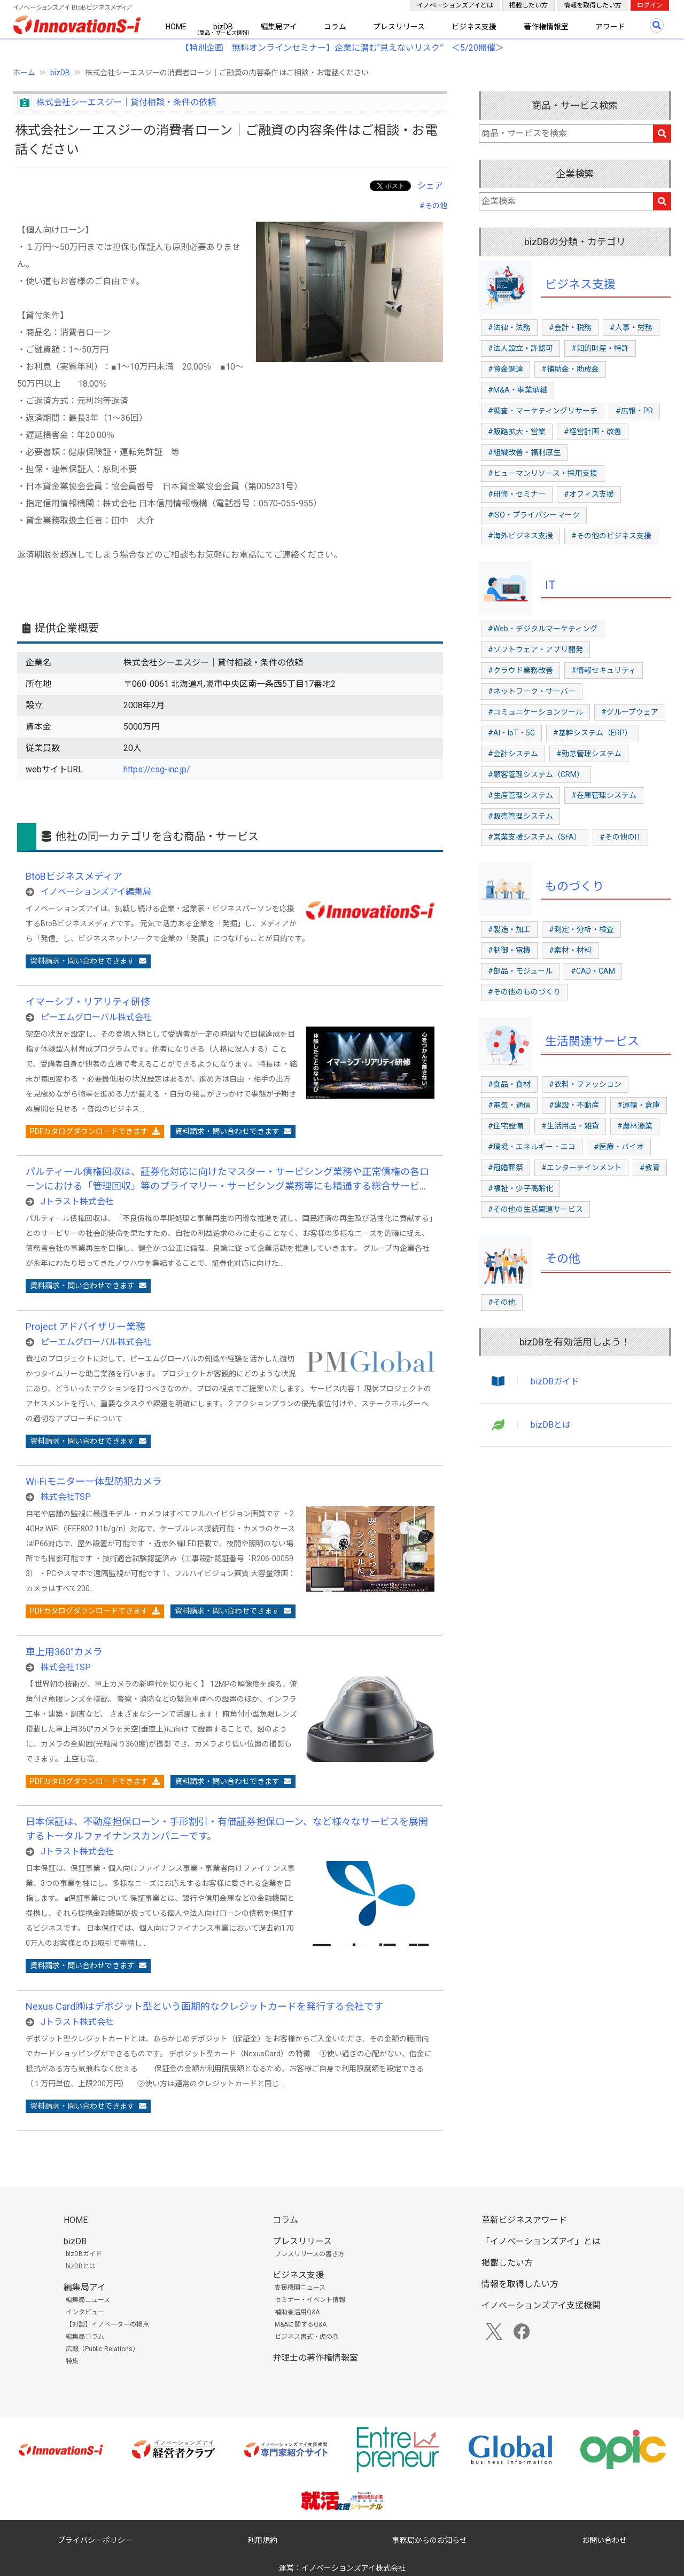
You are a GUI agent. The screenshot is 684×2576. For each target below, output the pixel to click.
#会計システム (513, 753)
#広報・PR (634, 410)
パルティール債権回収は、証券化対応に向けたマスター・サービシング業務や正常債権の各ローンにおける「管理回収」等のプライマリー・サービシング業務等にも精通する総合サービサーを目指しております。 (227, 1186)
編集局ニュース (88, 2300)
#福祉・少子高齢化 (520, 1188)
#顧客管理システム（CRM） (536, 774)
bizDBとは (551, 1425)
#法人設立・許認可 (520, 348)
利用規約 (262, 2540)
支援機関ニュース (300, 2287)
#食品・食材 (509, 1084)
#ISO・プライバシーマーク (534, 515)
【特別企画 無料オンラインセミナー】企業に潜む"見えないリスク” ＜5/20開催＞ (342, 48)
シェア (430, 186)
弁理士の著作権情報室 (315, 2358)
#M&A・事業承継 (517, 390)
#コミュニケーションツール (535, 712)
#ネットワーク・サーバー (532, 691)
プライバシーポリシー (95, 2540)
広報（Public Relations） (102, 2349)
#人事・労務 (631, 327)
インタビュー (85, 2312)
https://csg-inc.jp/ (156, 769)
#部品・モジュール (520, 971)
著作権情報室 (546, 26)
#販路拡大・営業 (517, 431)
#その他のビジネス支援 (611, 535)
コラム (335, 26)
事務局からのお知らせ (429, 2540)
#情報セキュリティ (603, 670)
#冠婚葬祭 (505, 1167)
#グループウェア (629, 712)
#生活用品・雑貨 (570, 1126)
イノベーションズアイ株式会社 (353, 2568)
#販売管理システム (520, 816)
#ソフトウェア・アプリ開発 (535, 649)
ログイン (650, 5)
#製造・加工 (509, 929)
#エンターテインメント (581, 1167)
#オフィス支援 (589, 494)
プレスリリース (399, 26)
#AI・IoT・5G (511, 733)
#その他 (433, 205)
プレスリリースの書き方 (310, 2254)
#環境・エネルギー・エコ (532, 1146)
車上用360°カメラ (64, 1651)
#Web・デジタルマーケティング (542, 628)
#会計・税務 (570, 327)
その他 (562, 1258)
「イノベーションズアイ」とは (541, 2241)
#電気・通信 (509, 1105)
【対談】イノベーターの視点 (107, 2324)
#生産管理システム (520, 795)
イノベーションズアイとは (455, 5)
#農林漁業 (634, 1126)
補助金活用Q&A (297, 2312)
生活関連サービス (592, 1041)
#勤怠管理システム (588, 753)
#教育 (650, 1167)
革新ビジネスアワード (524, 2220)
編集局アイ (278, 26)
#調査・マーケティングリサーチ (542, 410)
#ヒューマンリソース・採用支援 (542, 473)
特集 (72, 2361)
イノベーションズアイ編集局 (96, 892)
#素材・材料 (570, 950)
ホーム (24, 72)
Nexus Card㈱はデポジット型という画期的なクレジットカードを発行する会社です (204, 2006)
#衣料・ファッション (585, 1084)
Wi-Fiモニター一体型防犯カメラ (94, 1481)
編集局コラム (85, 2336)
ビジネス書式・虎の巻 (307, 2336)
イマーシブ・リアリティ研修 (88, 1001)
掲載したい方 (528, 5)
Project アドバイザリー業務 (85, 1326)
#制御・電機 (509, 950)
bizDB (223, 26)
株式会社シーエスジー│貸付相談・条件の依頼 (126, 102)
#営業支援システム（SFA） (534, 837)
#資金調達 (505, 369)
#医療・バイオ (619, 1146)
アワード (610, 26)
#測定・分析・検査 (581, 929)
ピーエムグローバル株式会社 (96, 1017)
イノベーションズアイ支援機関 (541, 2305)
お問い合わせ (604, 2540)
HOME (176, 26)
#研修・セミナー (517, 494)
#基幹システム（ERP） (592, 733)
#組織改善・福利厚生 (524, 452)
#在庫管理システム (603, 795)
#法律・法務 (509, 327)
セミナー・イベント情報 (310, 2300)
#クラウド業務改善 (520, 670)
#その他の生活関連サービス (535, 1209)
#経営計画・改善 (592, 431)
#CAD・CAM (593, 971)
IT (550, 585)
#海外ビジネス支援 (520, 535)
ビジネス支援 (474, 26)
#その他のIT (620, 837)
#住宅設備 (505, 1126)
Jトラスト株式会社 (77, 1201)
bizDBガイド (555, 1381)
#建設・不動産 (574, 1105)
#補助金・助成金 (570, 369)
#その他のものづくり (524, 992)
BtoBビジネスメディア (74, 876)
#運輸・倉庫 (638, 1105)
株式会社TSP (66, 1497)
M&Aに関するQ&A (301, 2324)
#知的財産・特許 (600, 348)
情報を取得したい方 (592, 5)
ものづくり (574, 886)
